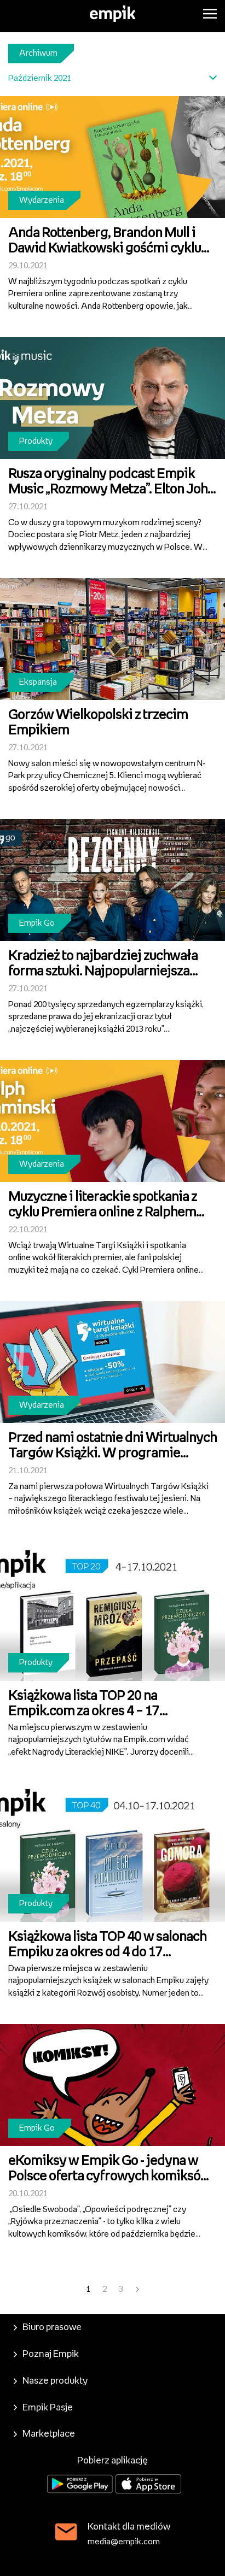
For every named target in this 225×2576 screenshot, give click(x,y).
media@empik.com (124, 2542)
